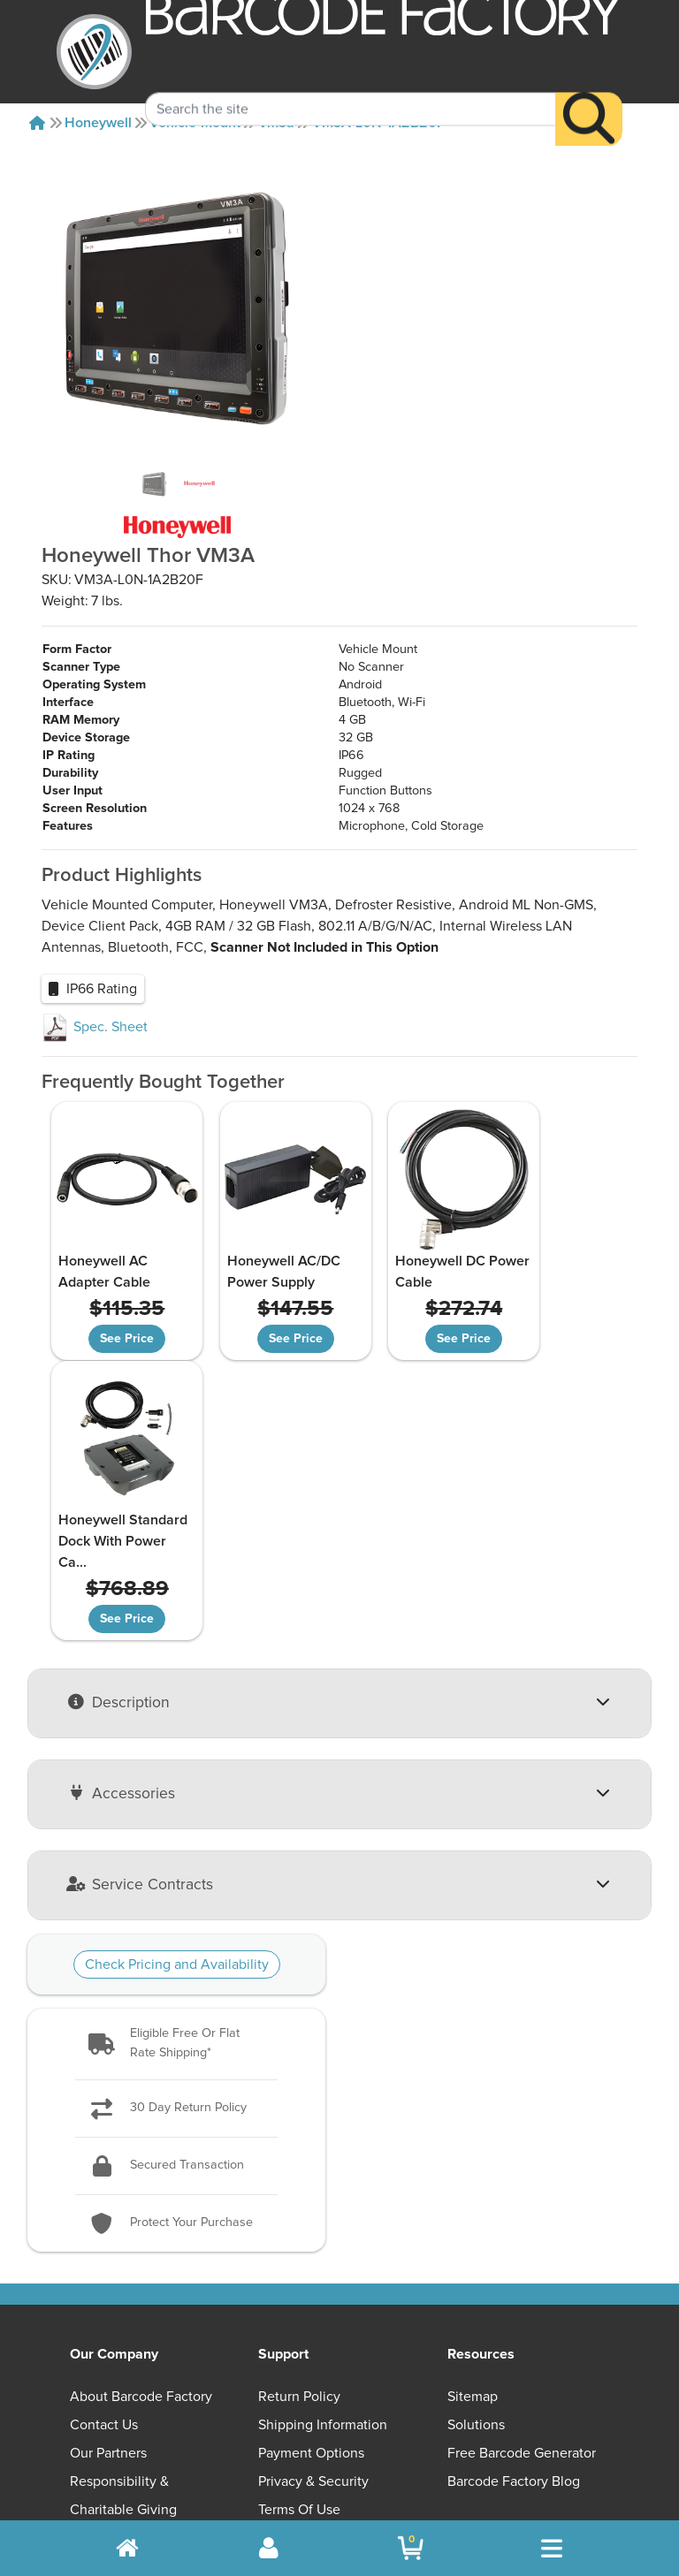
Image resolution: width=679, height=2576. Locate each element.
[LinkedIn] (566, 2365)
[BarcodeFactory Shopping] (410, 2548)
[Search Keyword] (350, 84)
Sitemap (472, 2137)
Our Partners (108, 2193)
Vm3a (276, 123)
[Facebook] (481, 2363)
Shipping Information (322, 2165)
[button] (176, 1784)
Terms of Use (299, 2250)
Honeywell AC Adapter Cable (102, 1271)
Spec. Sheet (95, 1027)
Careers (94, 2278)
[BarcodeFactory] (94, 51)
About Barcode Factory (141, 2137)
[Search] (588, 93)
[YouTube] (395, 2365)
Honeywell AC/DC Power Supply (261, 1271)
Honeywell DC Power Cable (399, 1271)
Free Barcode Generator (521, 2193)
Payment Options (311, 2193)
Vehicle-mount (194, 123)
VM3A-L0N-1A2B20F (378, 123)
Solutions (476, 2165)
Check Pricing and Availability (177, 1705)
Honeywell (98, 123)
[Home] (37, 123)
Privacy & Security (313, 2222)
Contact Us (104, 2165)
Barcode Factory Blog (513, 2222)
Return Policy (299, 2137)
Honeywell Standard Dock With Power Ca (555, 1282)
